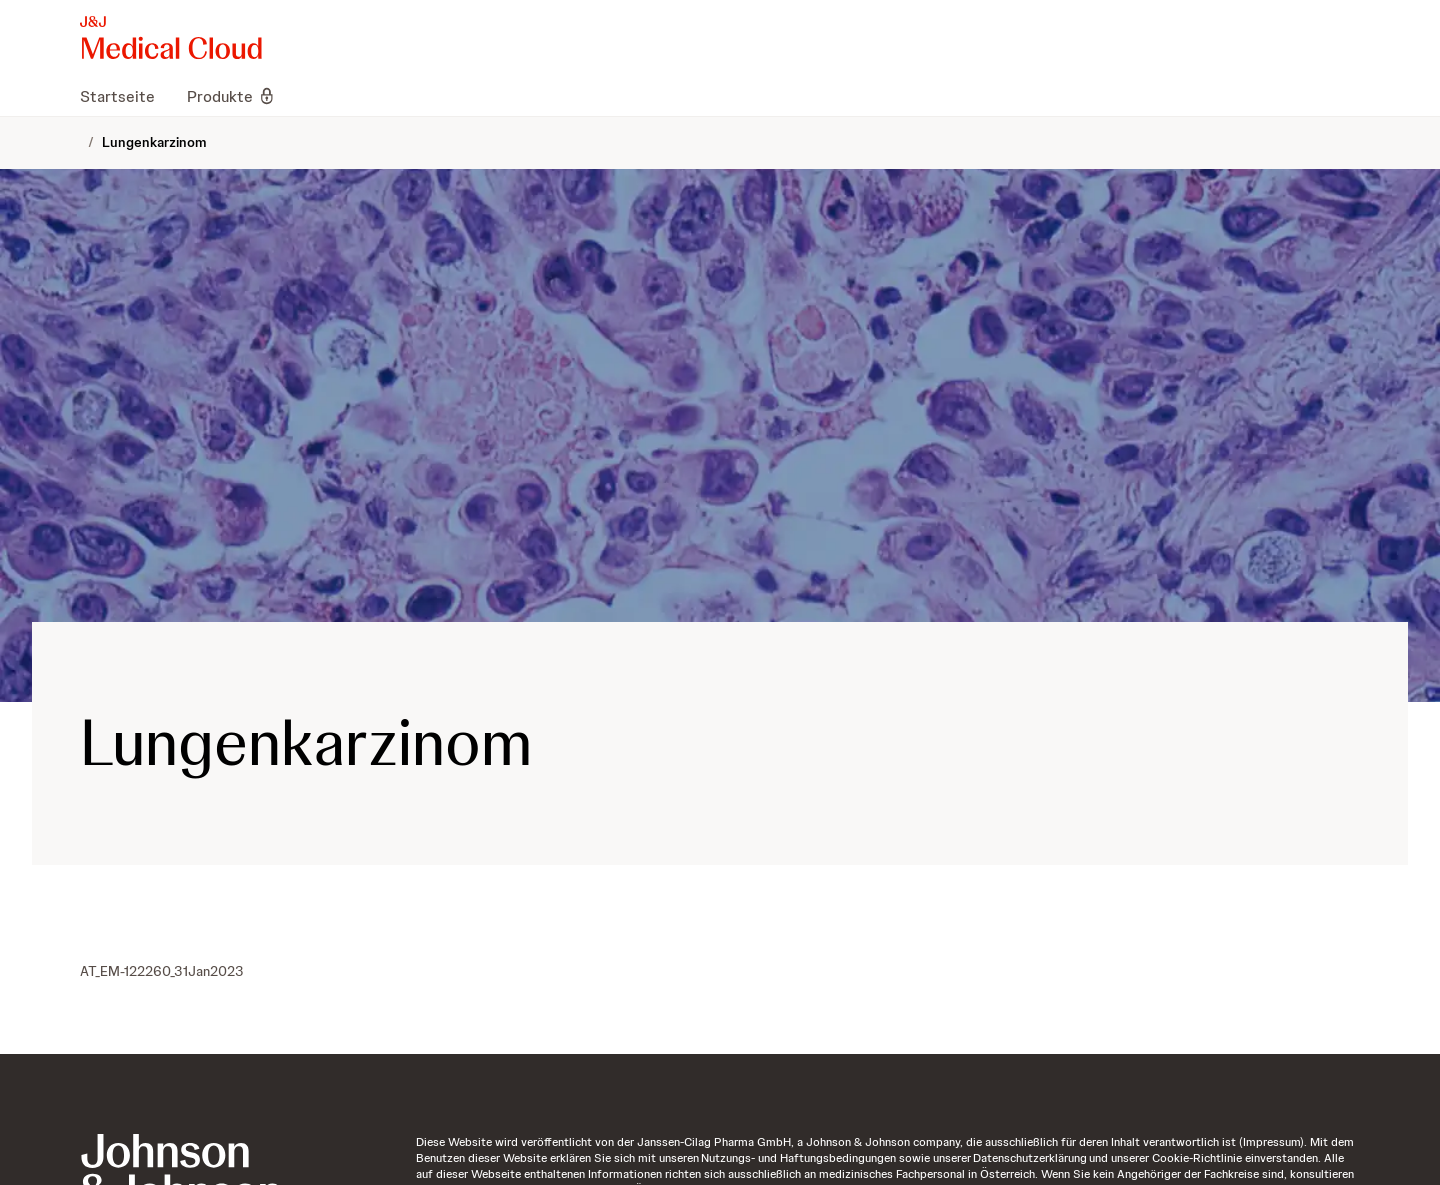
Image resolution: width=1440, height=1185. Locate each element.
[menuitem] (125, 96)
